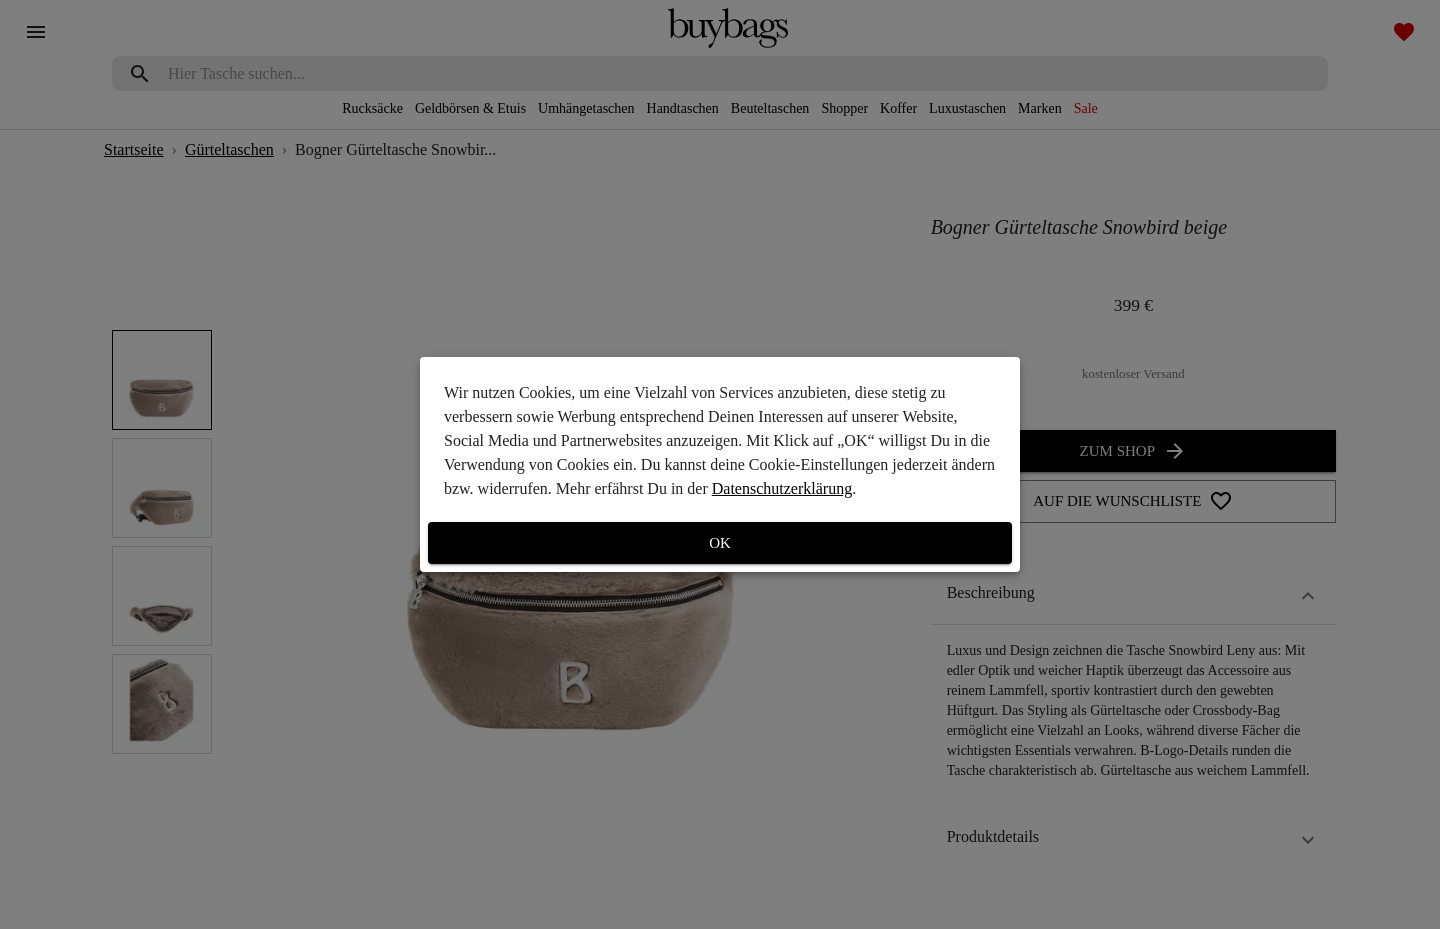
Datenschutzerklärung (782, 488)
